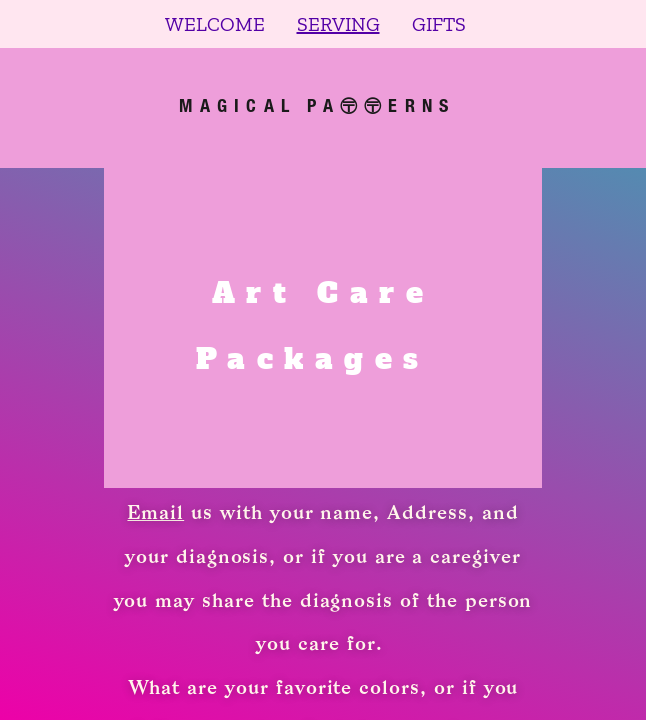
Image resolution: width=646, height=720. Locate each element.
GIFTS (439, 24)
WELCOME (215, 24)
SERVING (338, 24)
